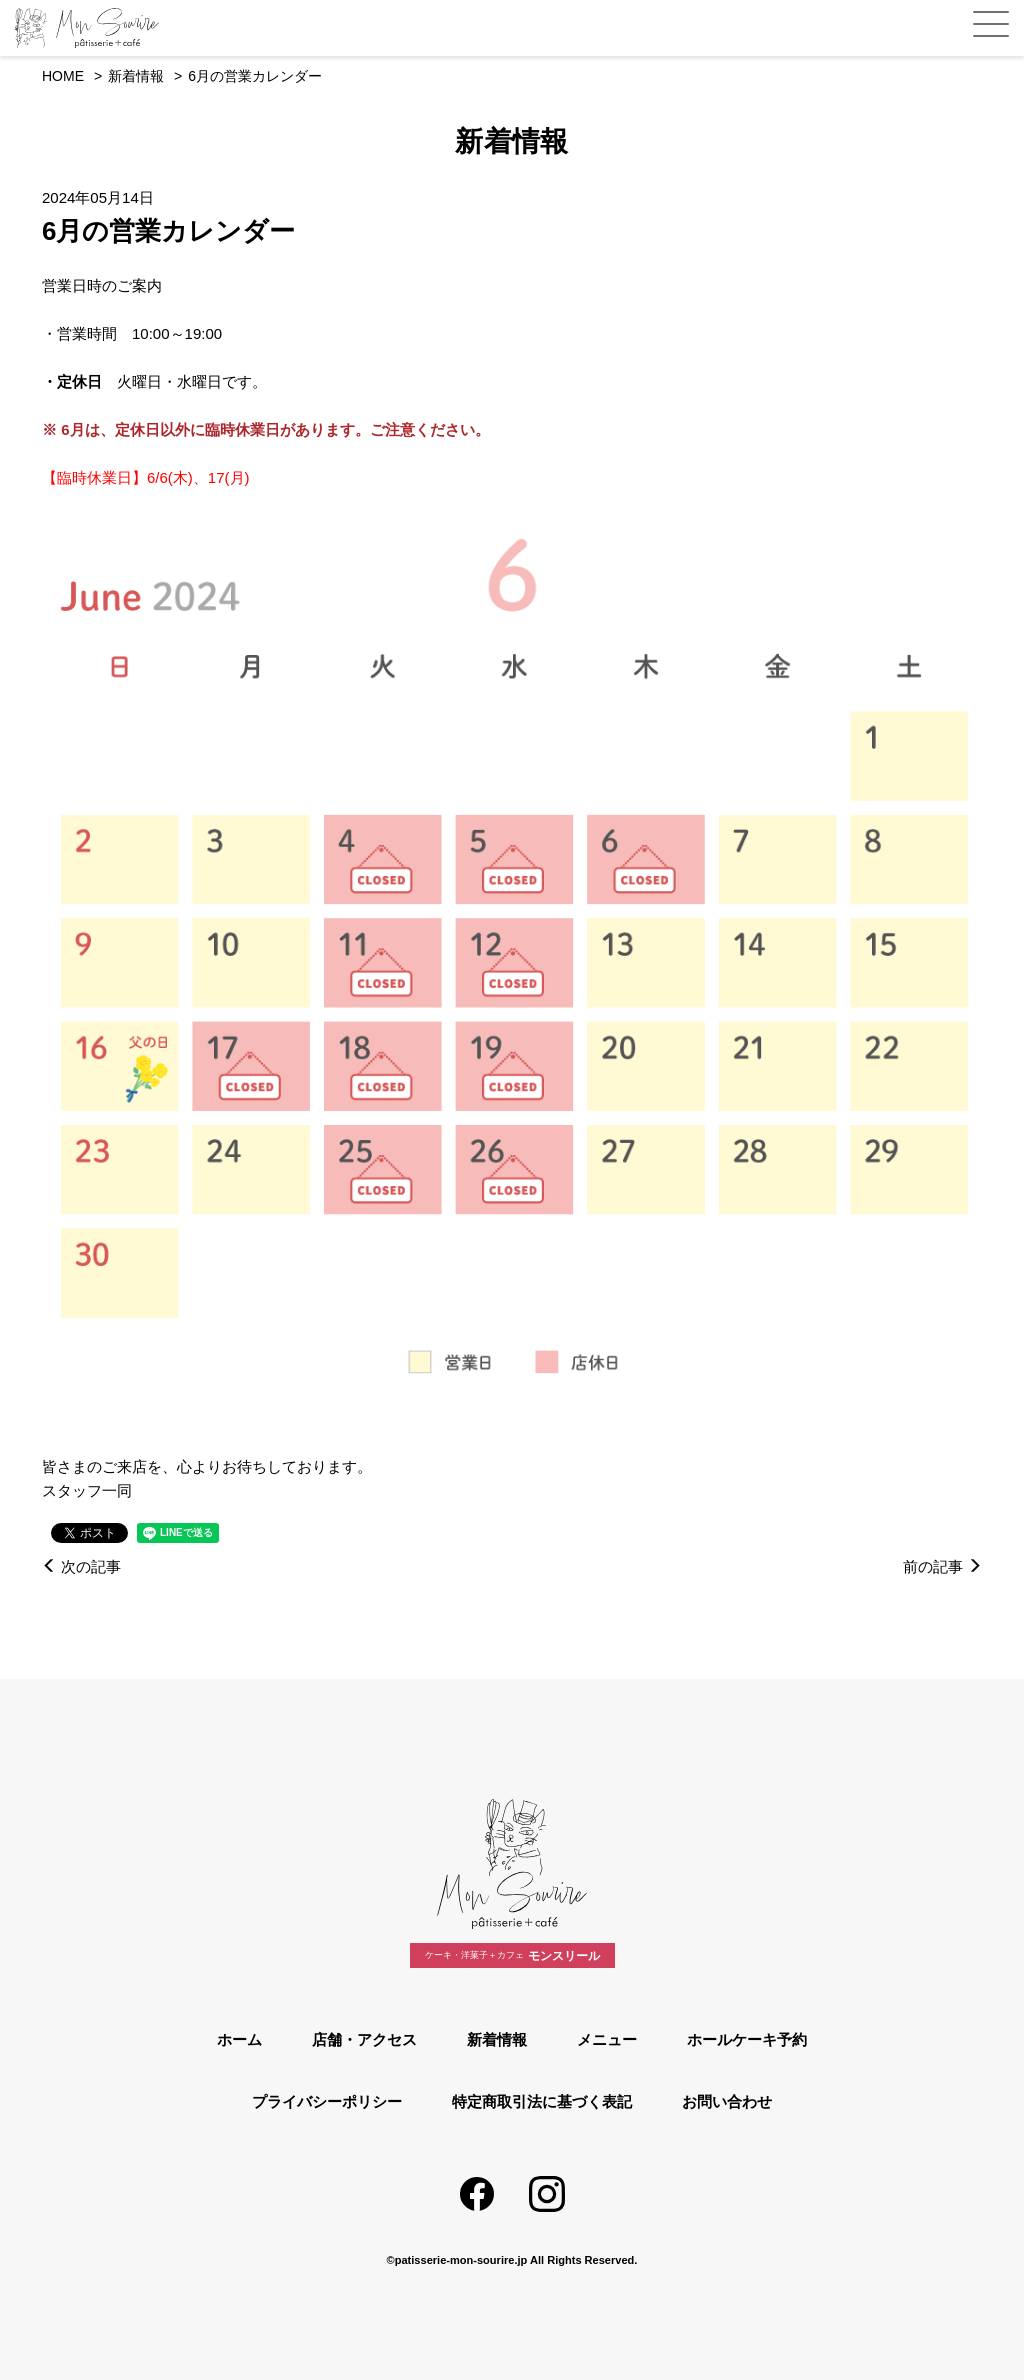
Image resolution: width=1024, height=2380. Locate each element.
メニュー (607, 2039)
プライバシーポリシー (327, 2101)
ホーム (239, 2039)
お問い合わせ (727, 2101)
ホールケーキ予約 (747, 2039)
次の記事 (81, 1566)
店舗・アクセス (364, 2039)
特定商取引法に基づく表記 (542, 2101)
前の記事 (942, 1566)
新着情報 (497, 2039)
